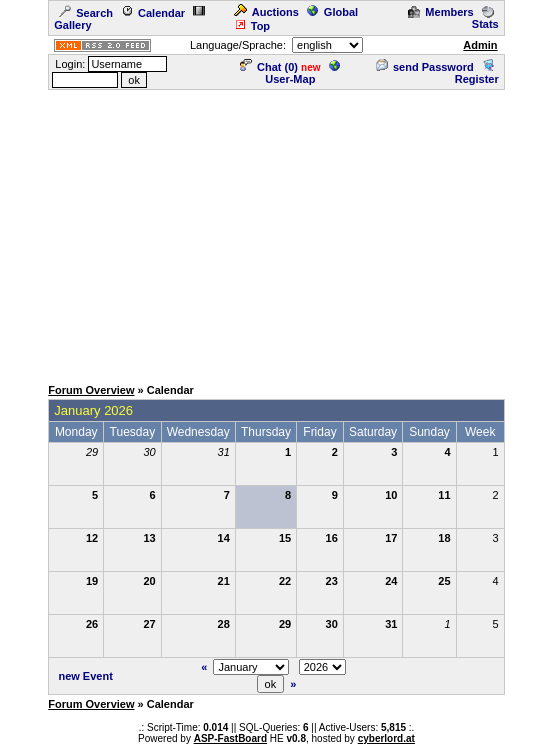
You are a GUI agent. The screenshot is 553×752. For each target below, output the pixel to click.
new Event (85, 676)
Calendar (153, 13)
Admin (480, 45)
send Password (425, 67)
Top (252, 26)
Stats (485, 18)
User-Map (302, 73)
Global (332, 12)
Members (440, 12)
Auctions (266, 12)
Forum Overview (91, 390)
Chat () (269, 67)
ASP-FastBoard (230, 738)
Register (477, 73)
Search (86, 13)
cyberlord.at (386, 738)
